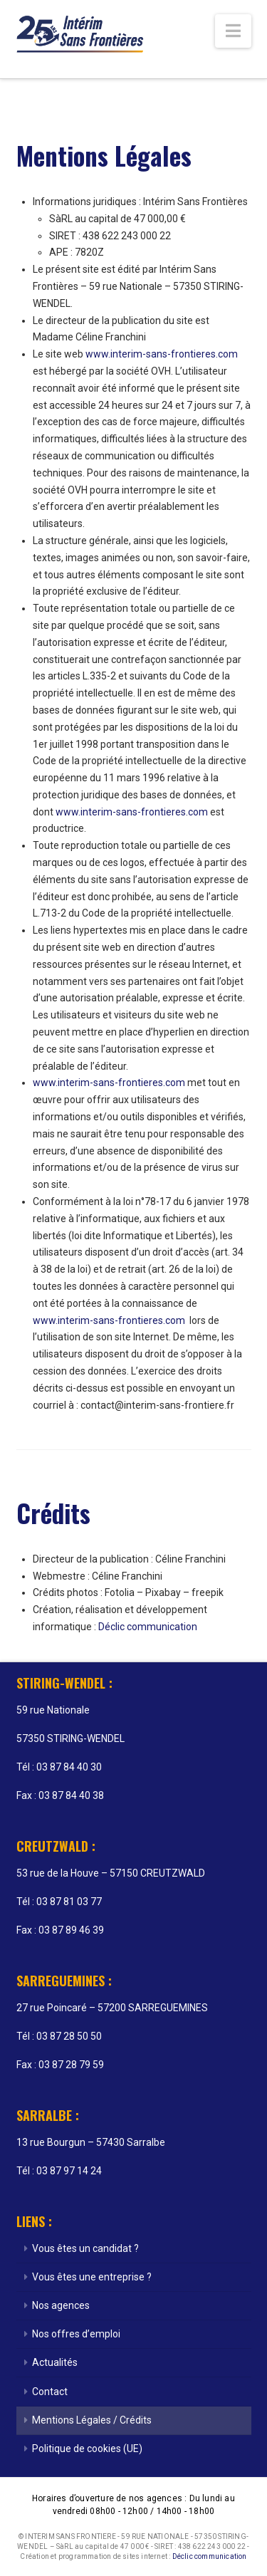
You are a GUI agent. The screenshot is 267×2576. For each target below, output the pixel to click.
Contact (50, 2391)
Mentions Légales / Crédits (92, 2420)
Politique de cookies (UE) (87, 2448)
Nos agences (61, 2305)
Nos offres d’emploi (76, 2334)
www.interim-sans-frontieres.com (161, 354)
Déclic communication (147, 1626)
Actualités (55, 2362)
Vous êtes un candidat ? (85, 2248)
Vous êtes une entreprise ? (92, 2277)
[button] (233, 31)
